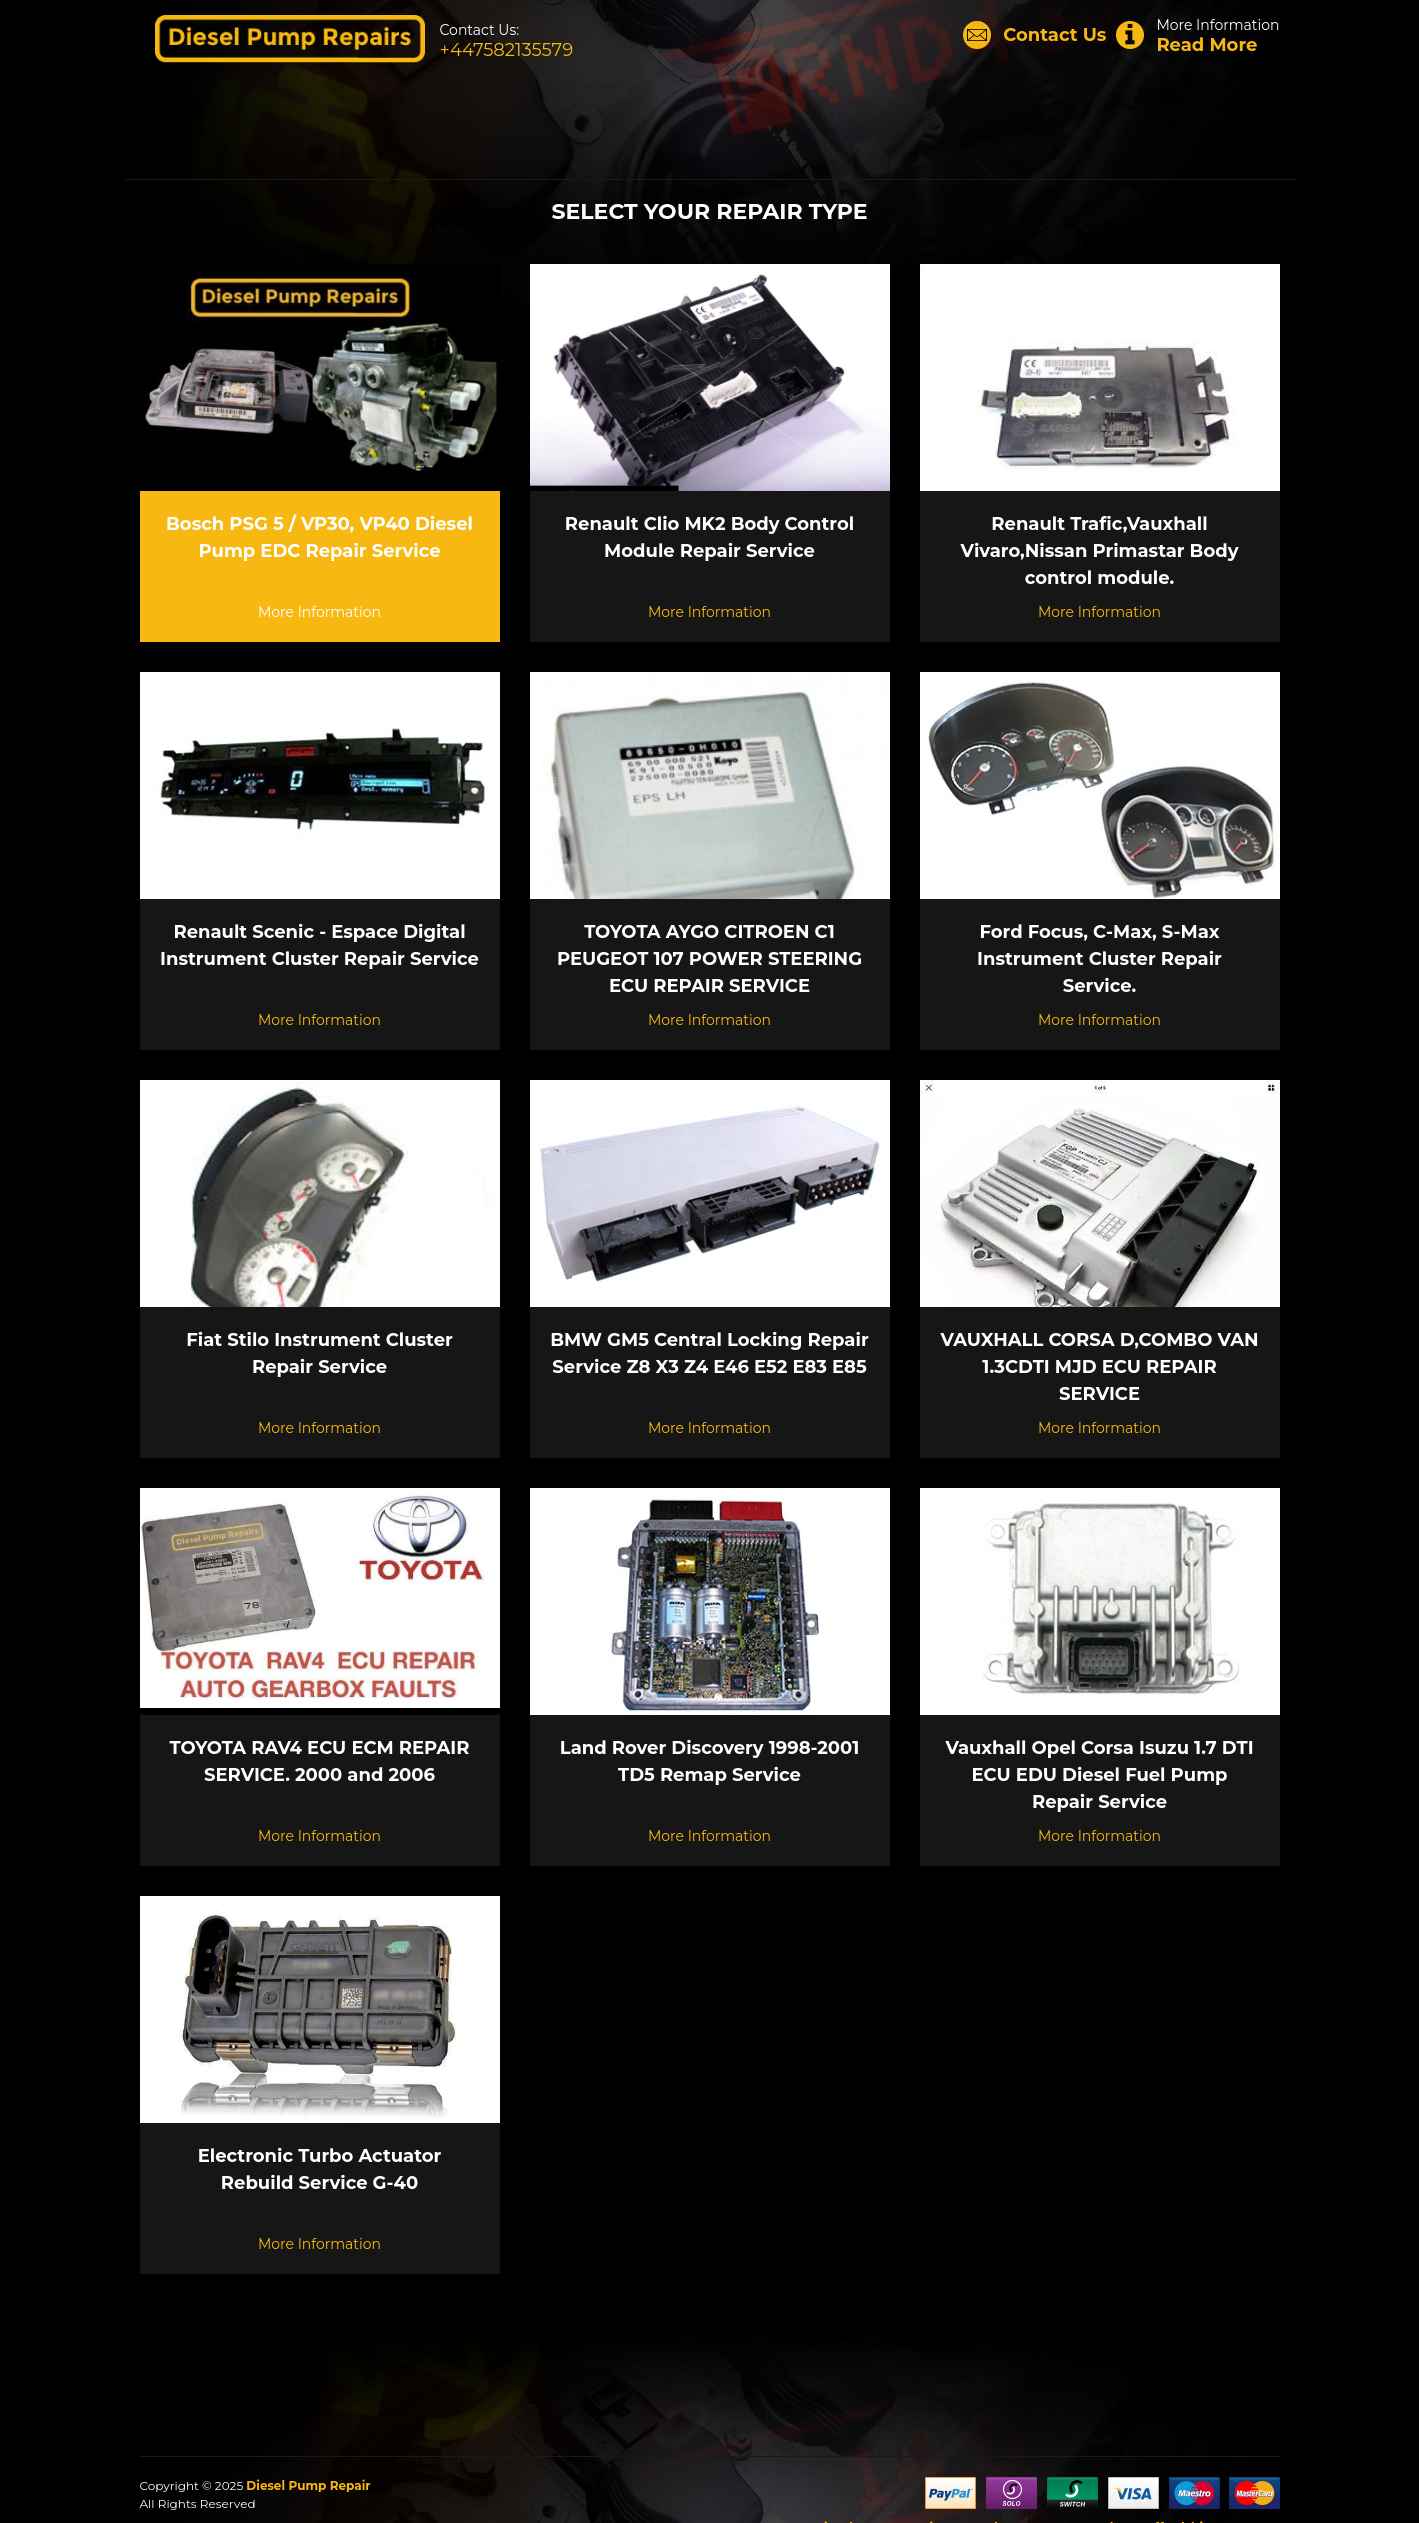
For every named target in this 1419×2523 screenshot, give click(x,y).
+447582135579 (507, 50)
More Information (1197, 36)
